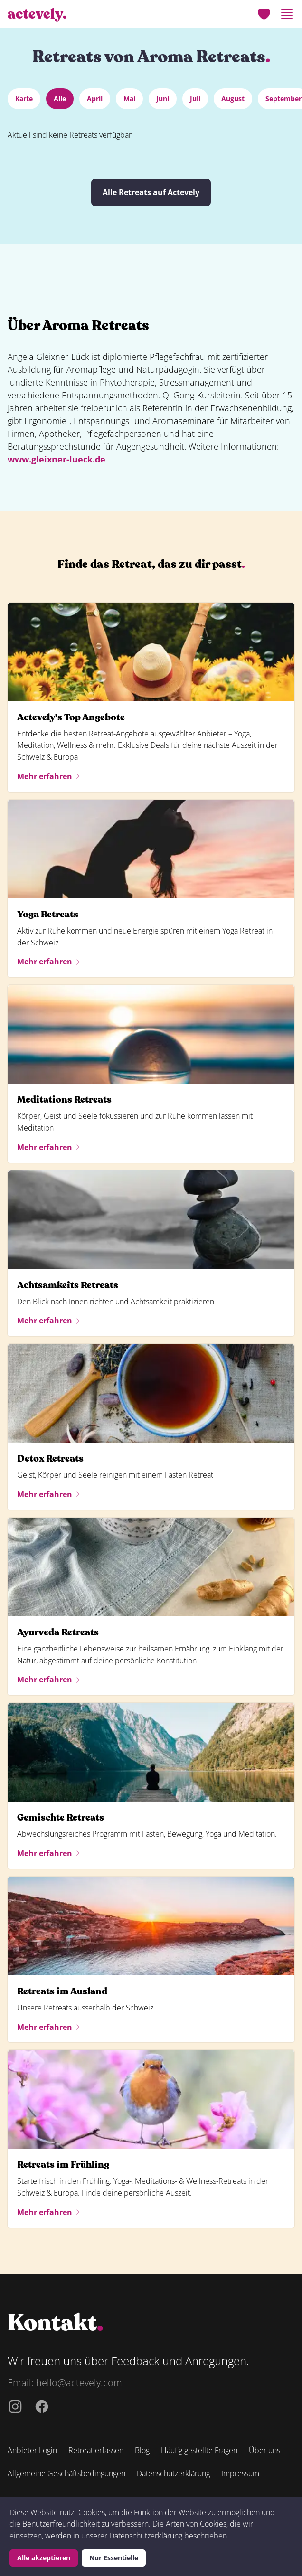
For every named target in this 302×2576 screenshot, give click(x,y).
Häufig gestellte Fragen (199, 2450)
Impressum (240, 2473)
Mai (129, 98)
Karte (24, 98)
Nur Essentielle (113, 2557)
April (95, 98)
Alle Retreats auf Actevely (151, 192)
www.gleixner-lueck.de (56, 459)
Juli (195, 98)
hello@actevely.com (79, 2382)
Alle (60, 98)
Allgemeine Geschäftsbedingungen (66, 2473)
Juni (162, 98)
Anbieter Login (32, 2450)
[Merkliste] (264, 14)
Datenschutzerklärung (145, 2535)
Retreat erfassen (95, 2450)
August (233, 98)
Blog (142, 2450)
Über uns (264, 2450)
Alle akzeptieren (43, 2557)
